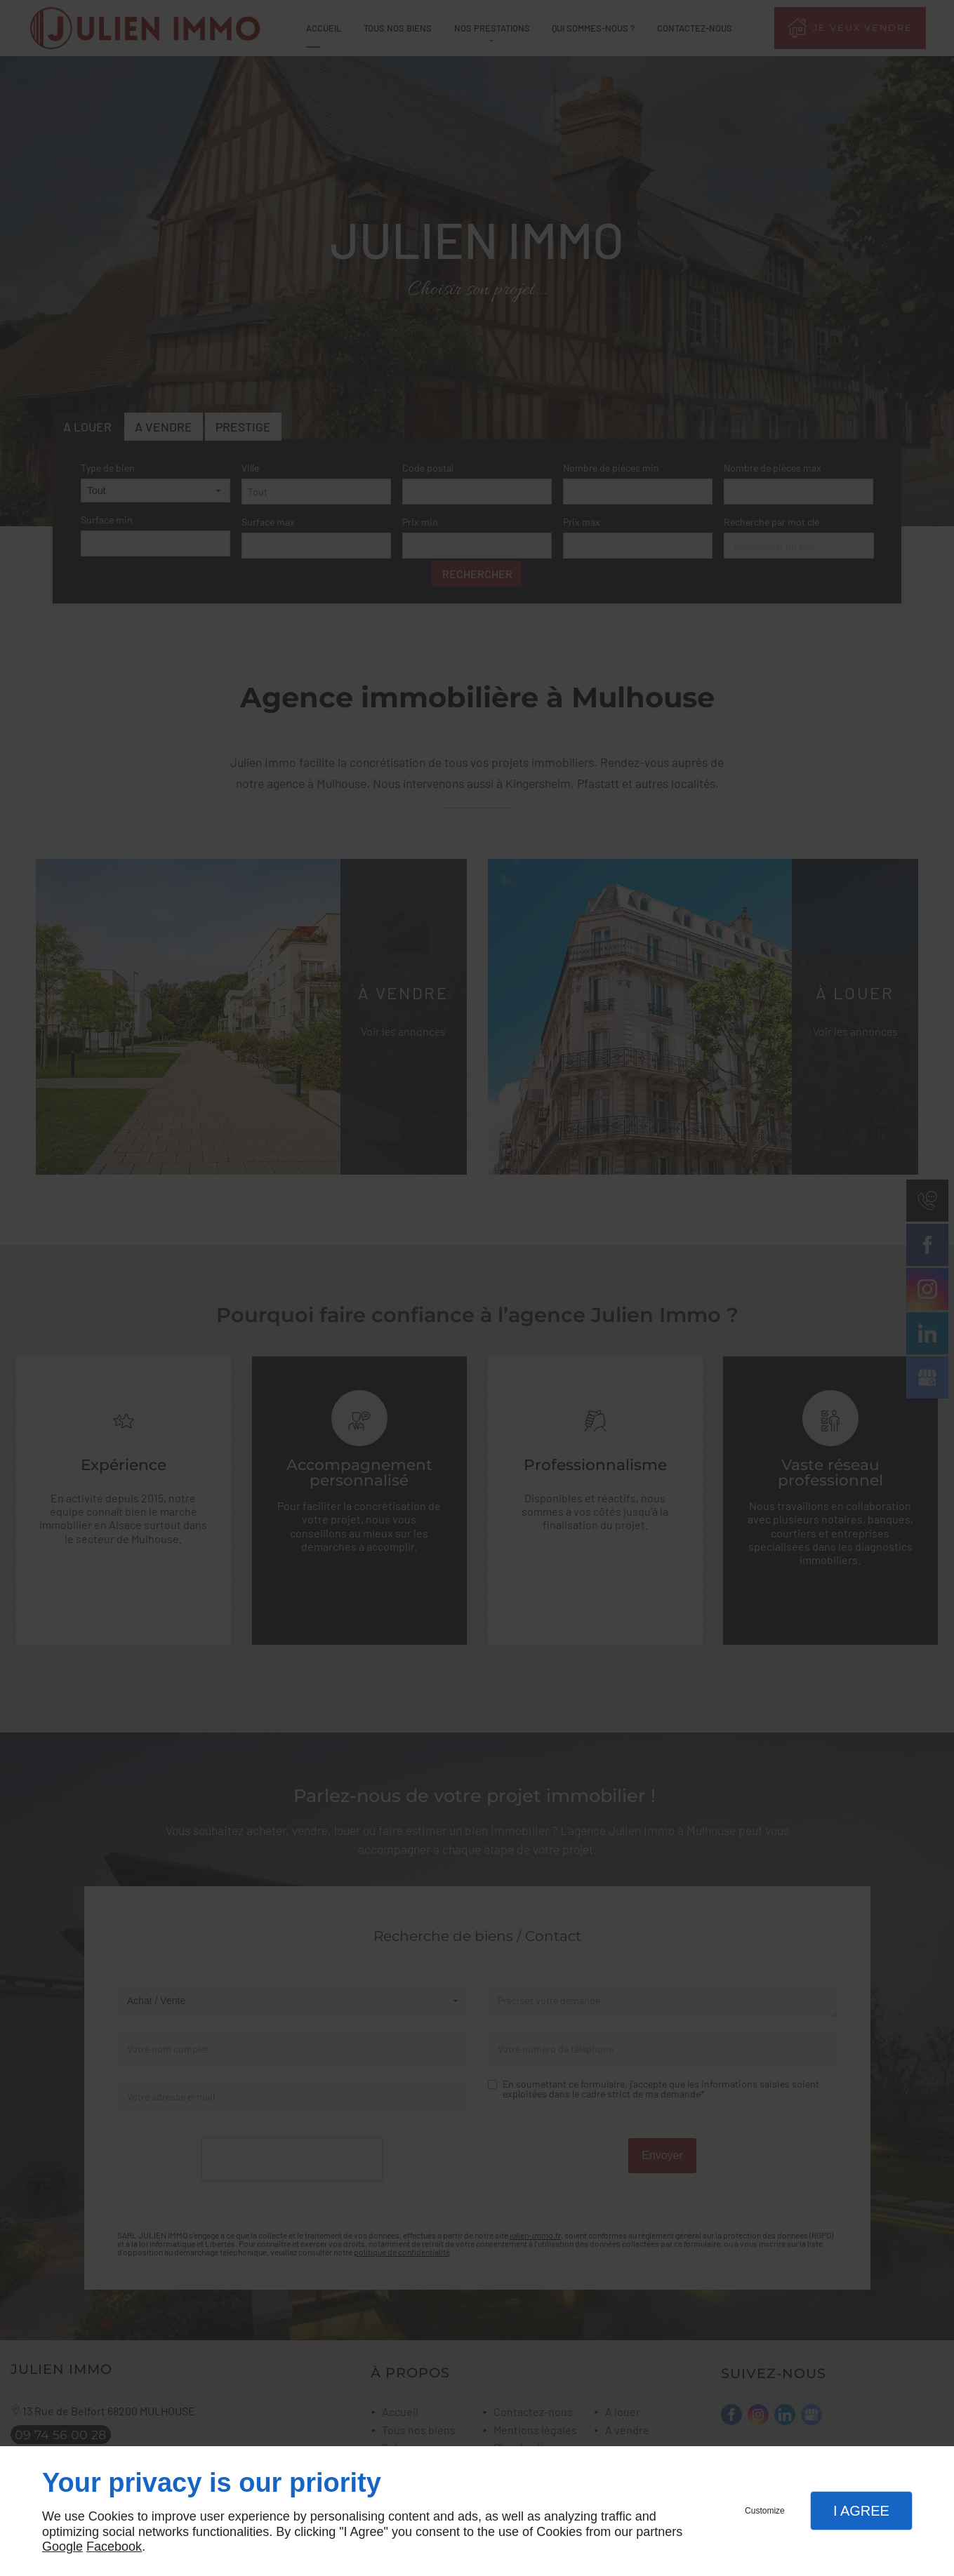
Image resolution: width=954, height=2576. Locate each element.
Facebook (114, 2547)
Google (62, 2547)
